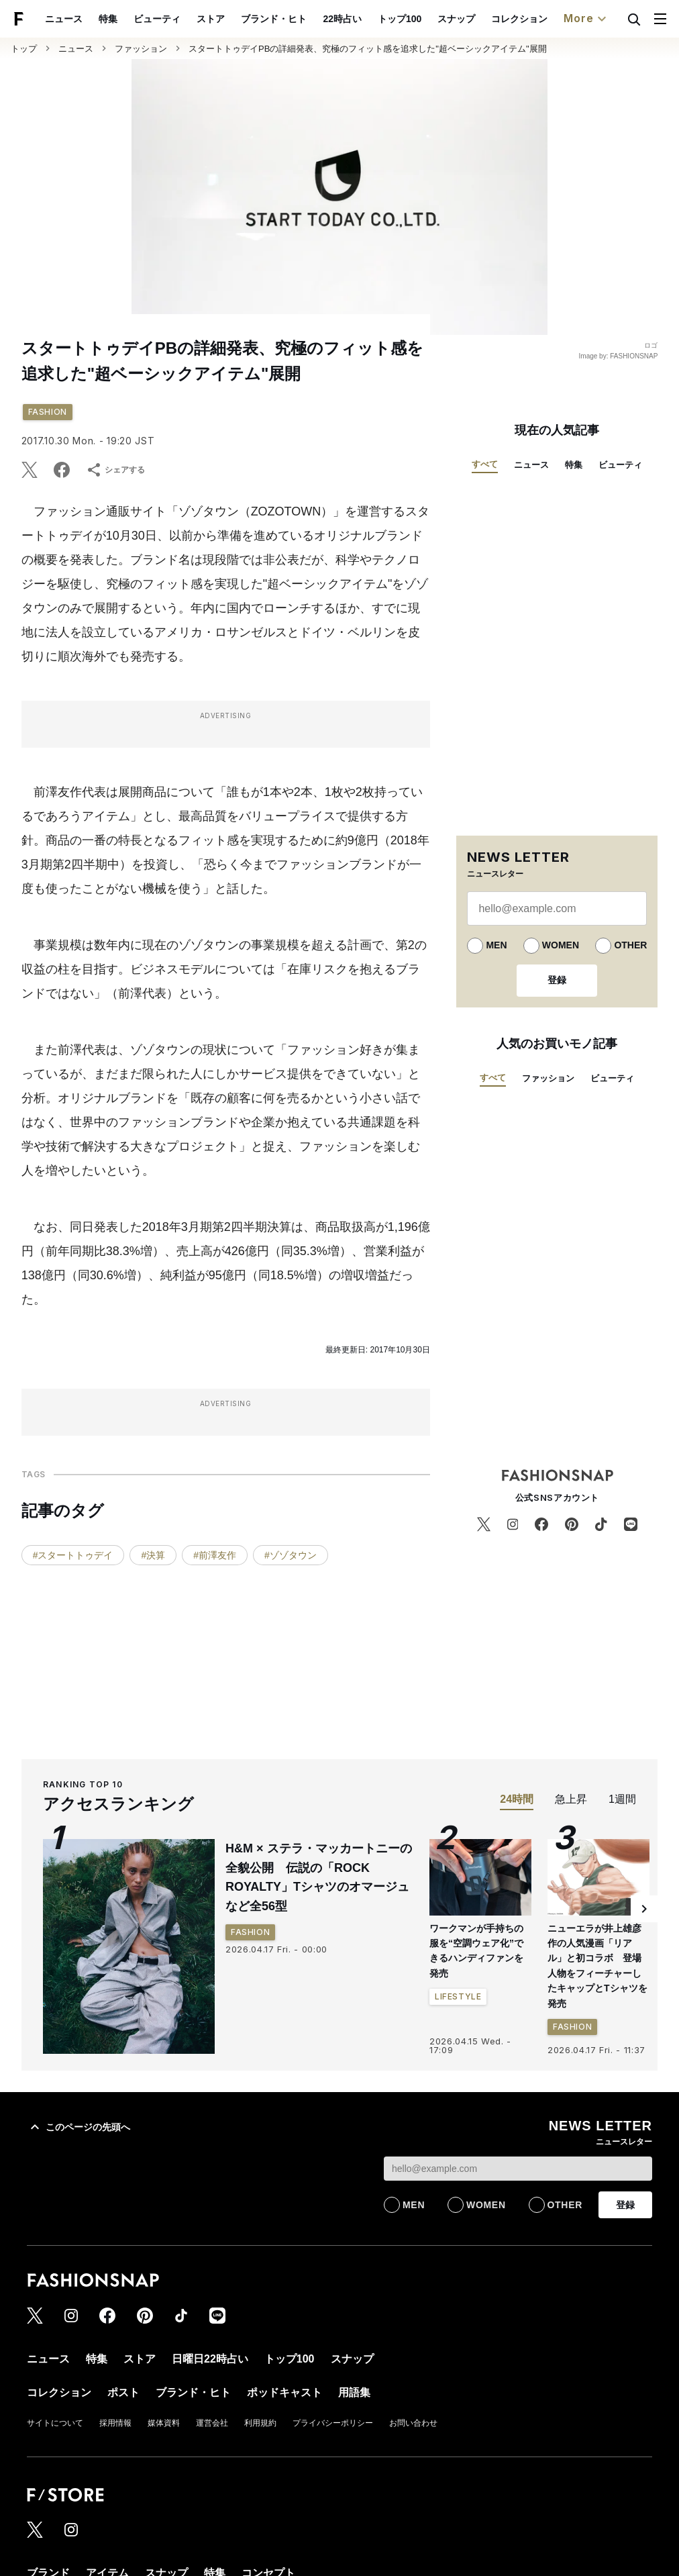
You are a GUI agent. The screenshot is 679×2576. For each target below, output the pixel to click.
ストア (211, 18)
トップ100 (399, 18)
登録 (556, 980)
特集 (108, 18)
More (586, 19)
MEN (496, 945)
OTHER (630, 945)
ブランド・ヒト (274, 18)
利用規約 (260, 2423)
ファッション (141, 48)
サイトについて (55, 2423)
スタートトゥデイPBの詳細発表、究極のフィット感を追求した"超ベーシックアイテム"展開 (368, 48)
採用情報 (115, 2423)
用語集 (354, 2392)
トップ (24, 48)
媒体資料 (164, 2423)
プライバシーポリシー (333, 2423)
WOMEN (560, 945)
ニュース (64, 18)
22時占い (342, 18)
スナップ (456, 18)
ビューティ (157, 18)
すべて (485, 464)
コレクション (519, 18)
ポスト (123, 2392)
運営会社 (212, 2423)
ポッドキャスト (284, 2392)
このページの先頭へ (78, 2127)
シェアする (115, 470)
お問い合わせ (413, 2423)
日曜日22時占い (210, 2359)
